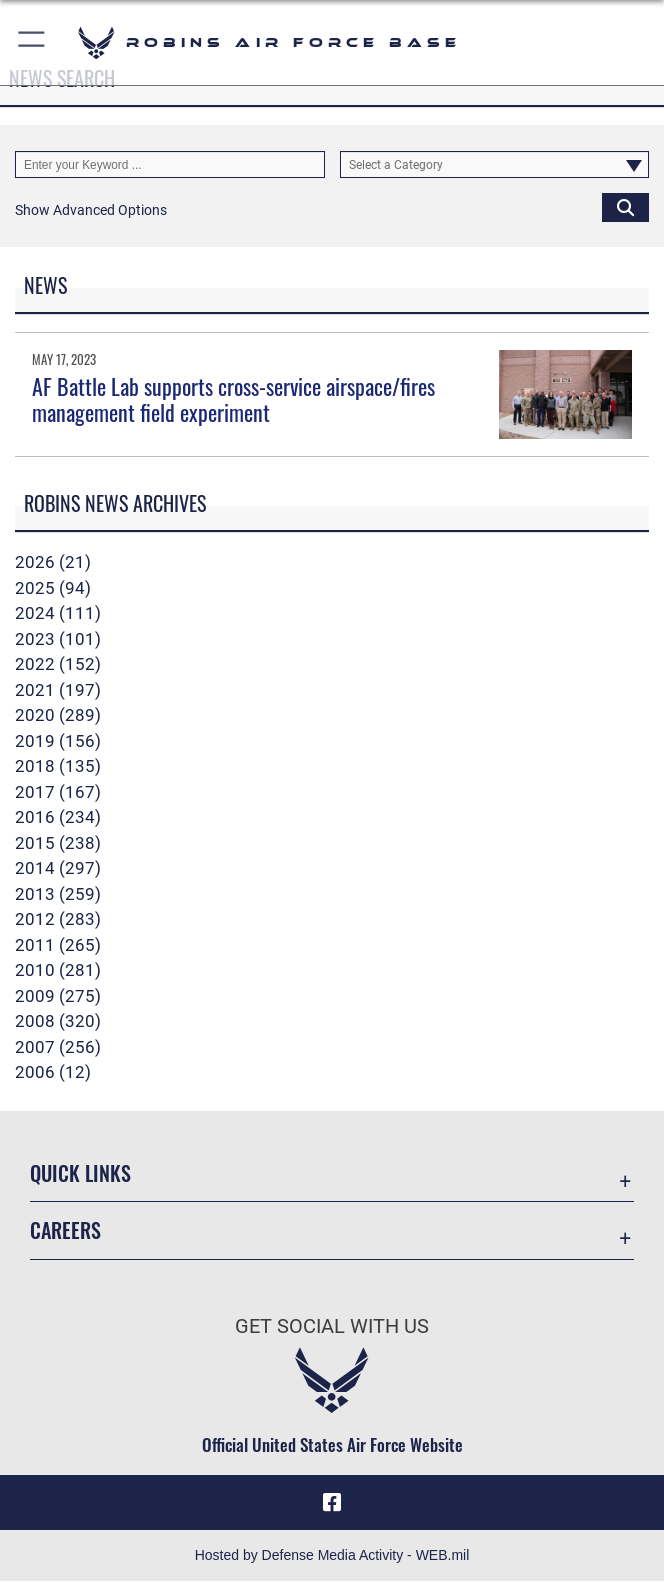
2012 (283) (58, 919)
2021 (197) (58, 690)
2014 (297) (58, 868)
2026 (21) (53, 562)
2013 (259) (58, 894)
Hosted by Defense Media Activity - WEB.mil (332, 1556)
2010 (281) (58, 970)
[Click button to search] (625, 206)
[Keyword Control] (170, 164)
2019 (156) (58, 741)
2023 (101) (58, 639)
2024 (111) (58, 613)
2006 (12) (53, 1072)
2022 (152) (58, 664)
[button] (32, 42)
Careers (65, 1230)
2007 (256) (58, 1047)
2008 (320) (58, 1021)
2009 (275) (58, 996)
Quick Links (80, 1173)
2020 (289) (58, 715)
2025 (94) (53, 588)
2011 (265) (58, 945)
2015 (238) (58, 843)
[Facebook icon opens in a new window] (332, 1503)
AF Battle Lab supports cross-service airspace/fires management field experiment (233, 399)
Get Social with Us (332, 1326)
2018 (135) (58, 766)
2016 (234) (58, 817)
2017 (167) (58, 792)
